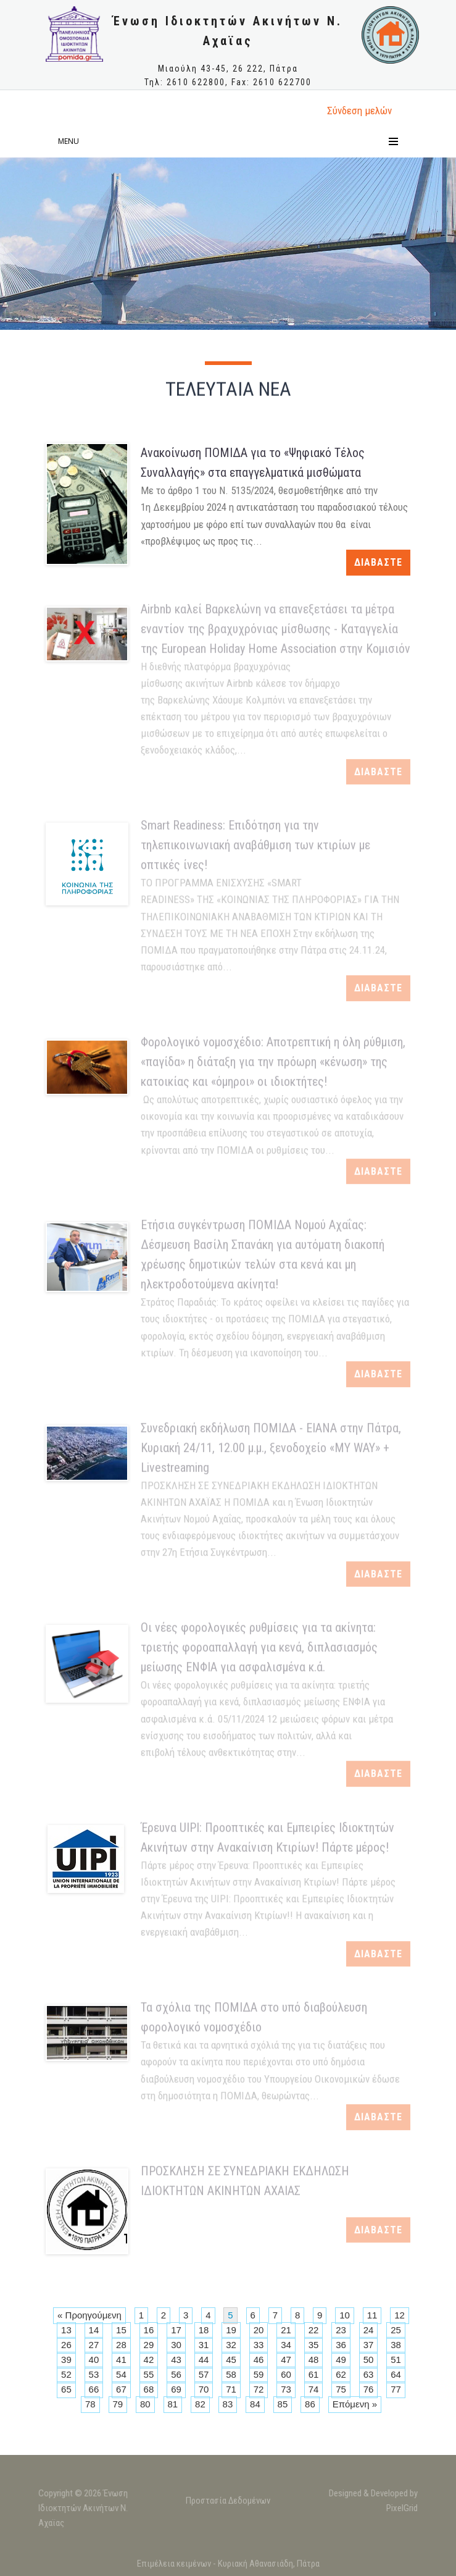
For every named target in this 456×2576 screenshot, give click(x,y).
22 (314, 2330)
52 (66, 2374)
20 (259, 2330)
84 (255, 2404)
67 (121, 2389)
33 (259, 2344)
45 (231, 2359)
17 (176, 2330)
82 (200, 2404)
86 (310, 2404)
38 (396, 2344)
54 (121, 2374)
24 (368, 2330)
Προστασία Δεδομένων (228, 2505)
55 (149, 2374)
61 (314, 2374)
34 (286, 2344)
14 (94, 2330)
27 (94, 2344)
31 (204, 2344)
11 (372, 2315)
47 (286, 2359)
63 (368, 2374)
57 (204, 2374)
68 (149, 2389)
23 (341, 2330)
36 (341, 2344)
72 (259, 2389)
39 (66, 2359)
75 (341, 2389)
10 (344, 2315)
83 (228, 2404)
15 (121, 2330)
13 (66, 2330)
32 (231, 2344)
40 (94, 2359)
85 (283, 2404)
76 (368, 2389)
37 (368, 2344)
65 (66, 2389)
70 (204, 2389)
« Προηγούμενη (89, 2315)
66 (94, 2389)
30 (176, 2344)
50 (368, 2359)
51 (396, 2359)
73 (286, 2389)
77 (396, 2389)
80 (145, 2404)
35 (314, 2344)
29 (149, 2344)
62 (341, 2374)
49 (341, 2359)
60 (286, 2374)
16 (149, 2330)
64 (396, 2374)
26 (66, 2344)
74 (314, 2389)
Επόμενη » (355, 2404)
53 (94, 2374)
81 (173, 2404)
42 (149, 2359)
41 (121, 2359)
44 (204, 2359)
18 (204, 2330)
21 (286, 2330)
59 (259, 2374)
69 (176, 2389)
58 (231, 2374)
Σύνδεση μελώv (359, 110)
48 (314, 2359)
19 (231, 2330)
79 (118, 2404)
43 (176, 2359)
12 (399, 2315)
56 (176, 2374)
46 (259, 2359)
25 (396, 2330)
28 (121, 2344)
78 (90, 2404)
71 (231, 2389)
